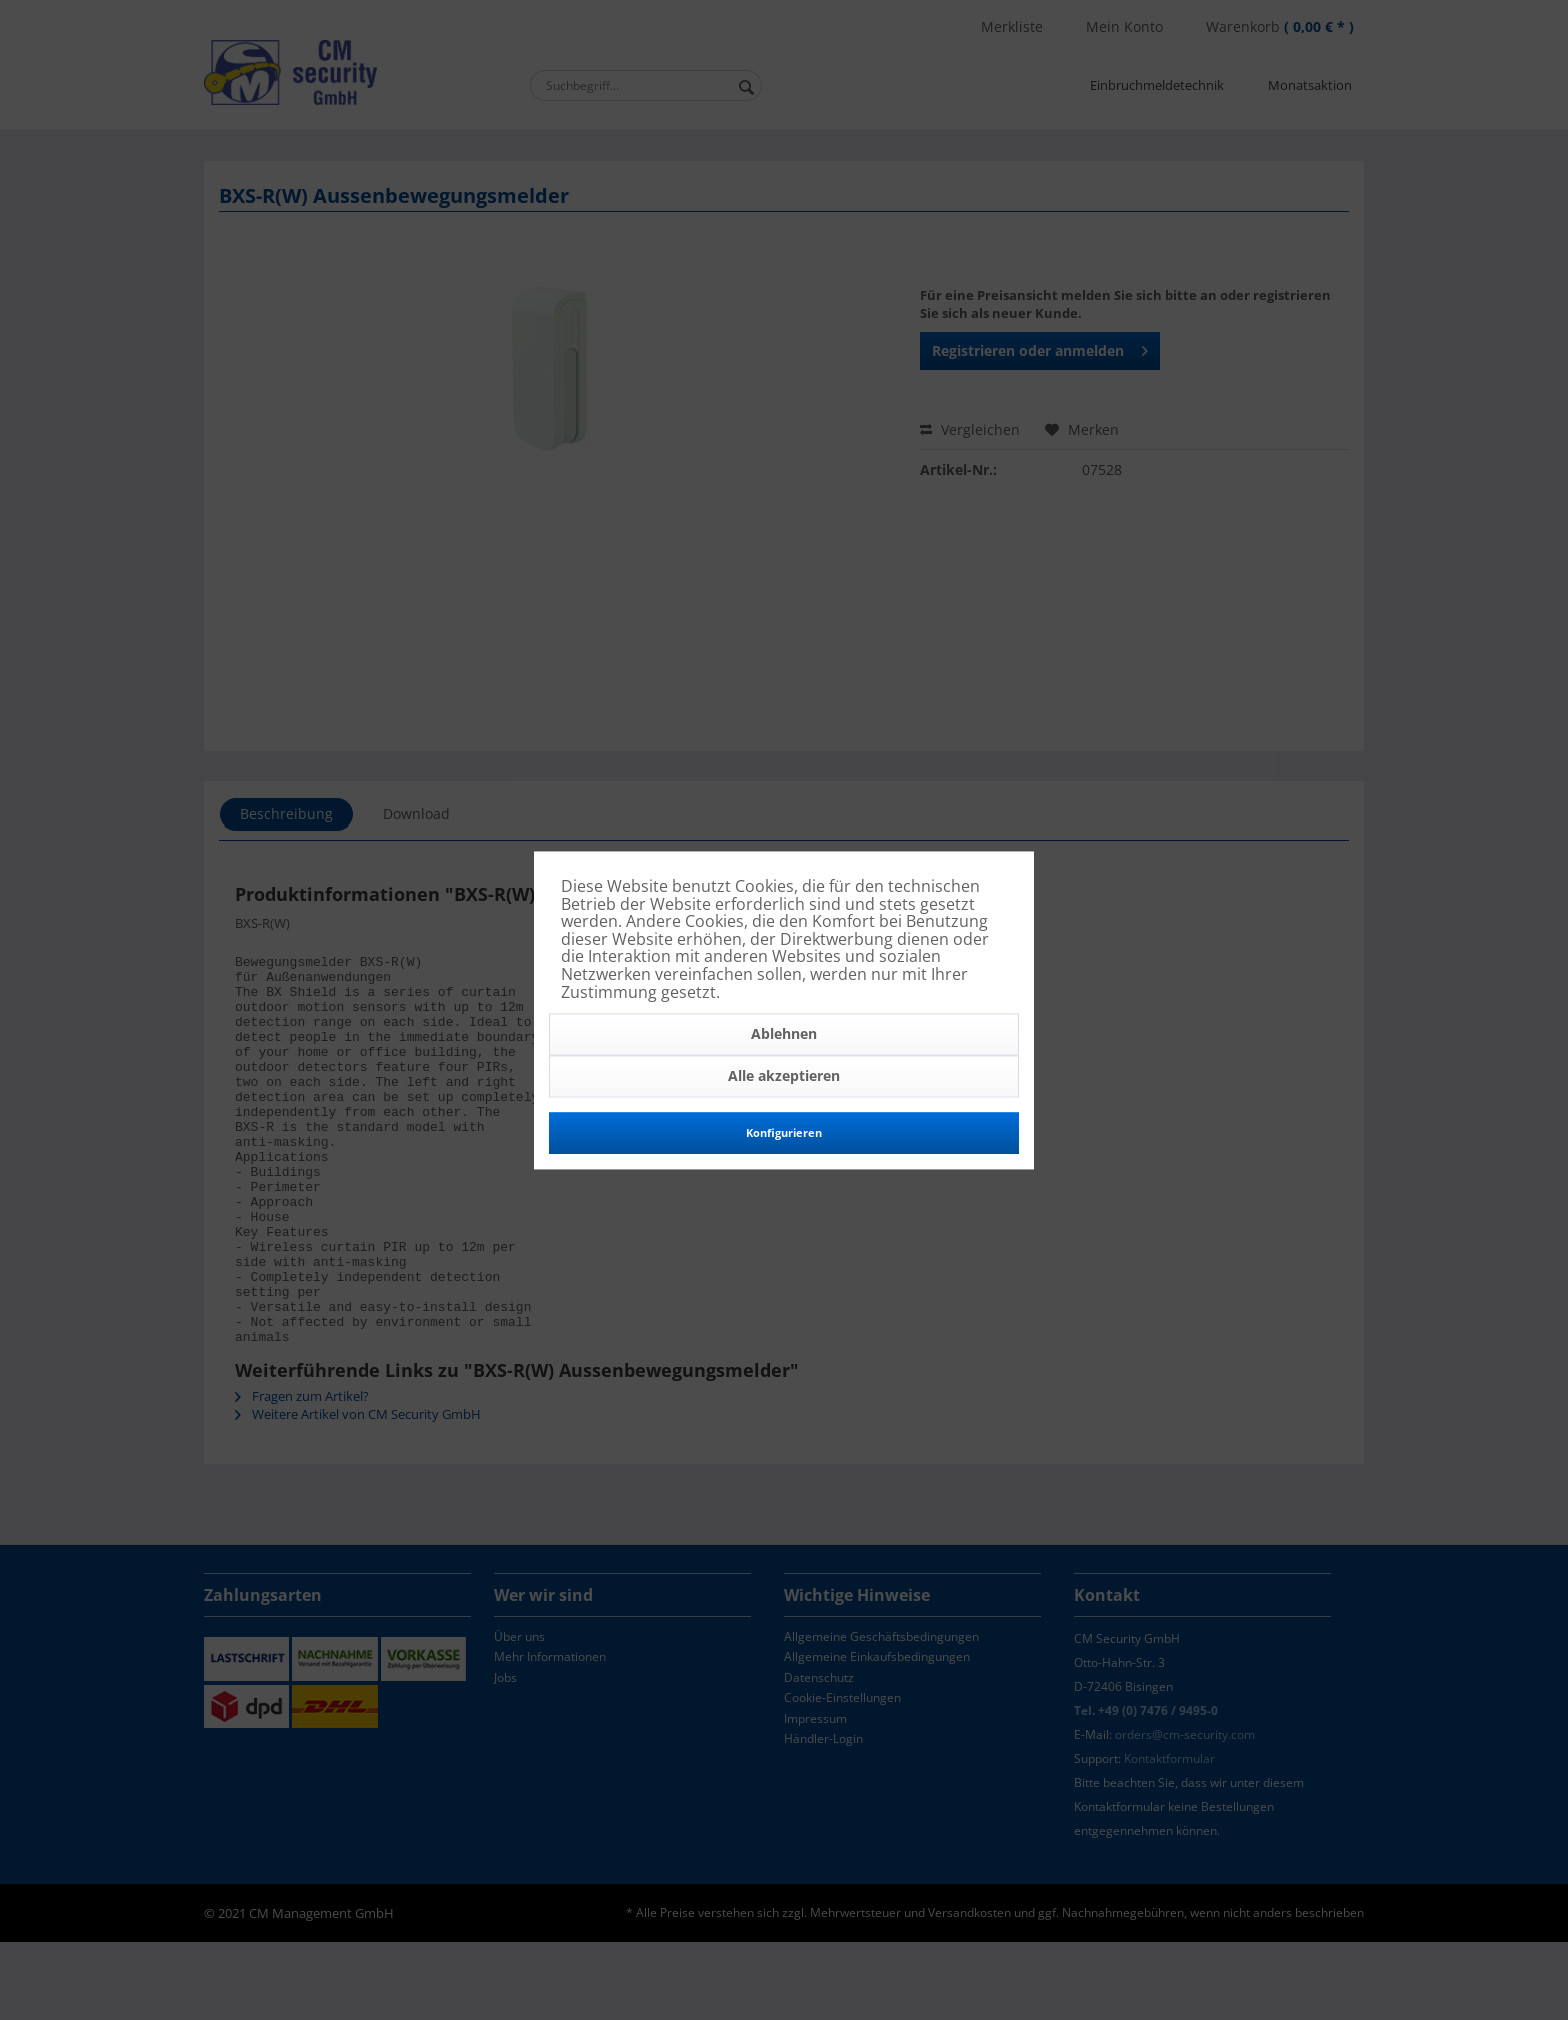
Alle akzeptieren (784, 1076)
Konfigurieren (784, 1133)
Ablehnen (784, 1034)
